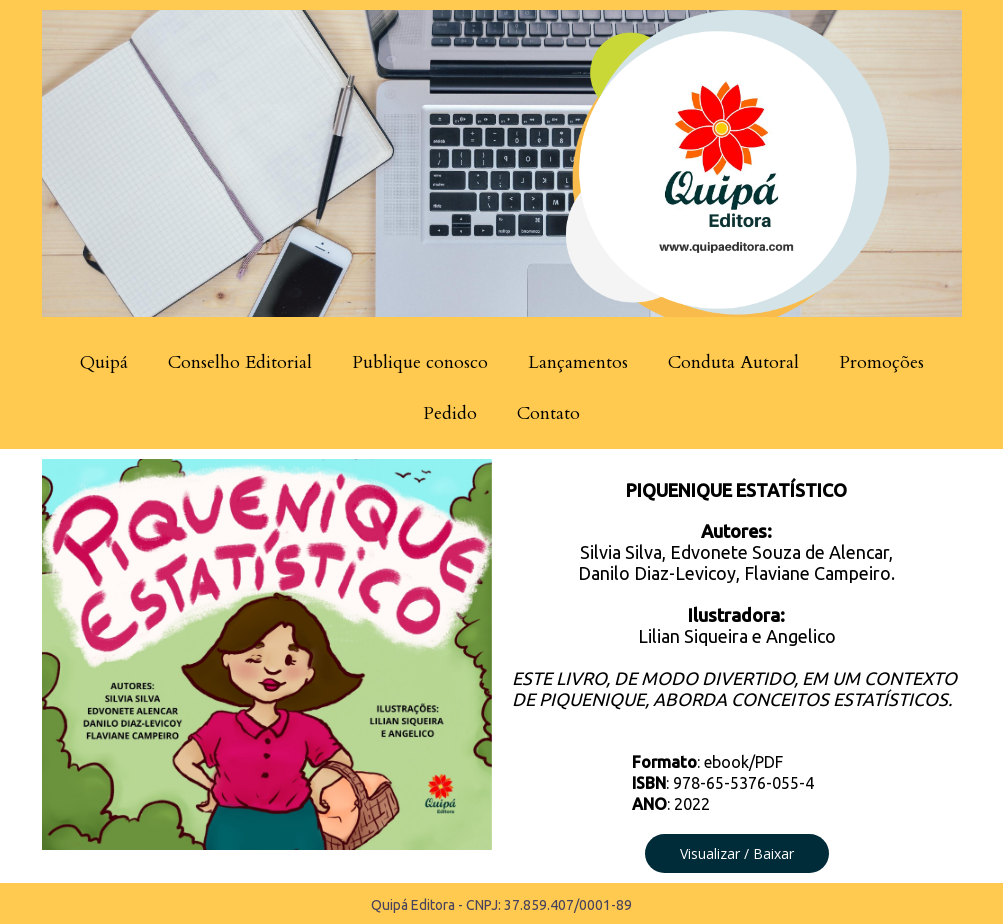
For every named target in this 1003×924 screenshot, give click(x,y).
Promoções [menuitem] (881, 362)
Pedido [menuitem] (450, 413)
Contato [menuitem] (548, 413)
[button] (737, 853)
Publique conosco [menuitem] (420, 362)
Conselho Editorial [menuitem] (240, 362)
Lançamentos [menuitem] (578, 362)
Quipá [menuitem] (104, 362)
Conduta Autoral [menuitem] (733, 362)
